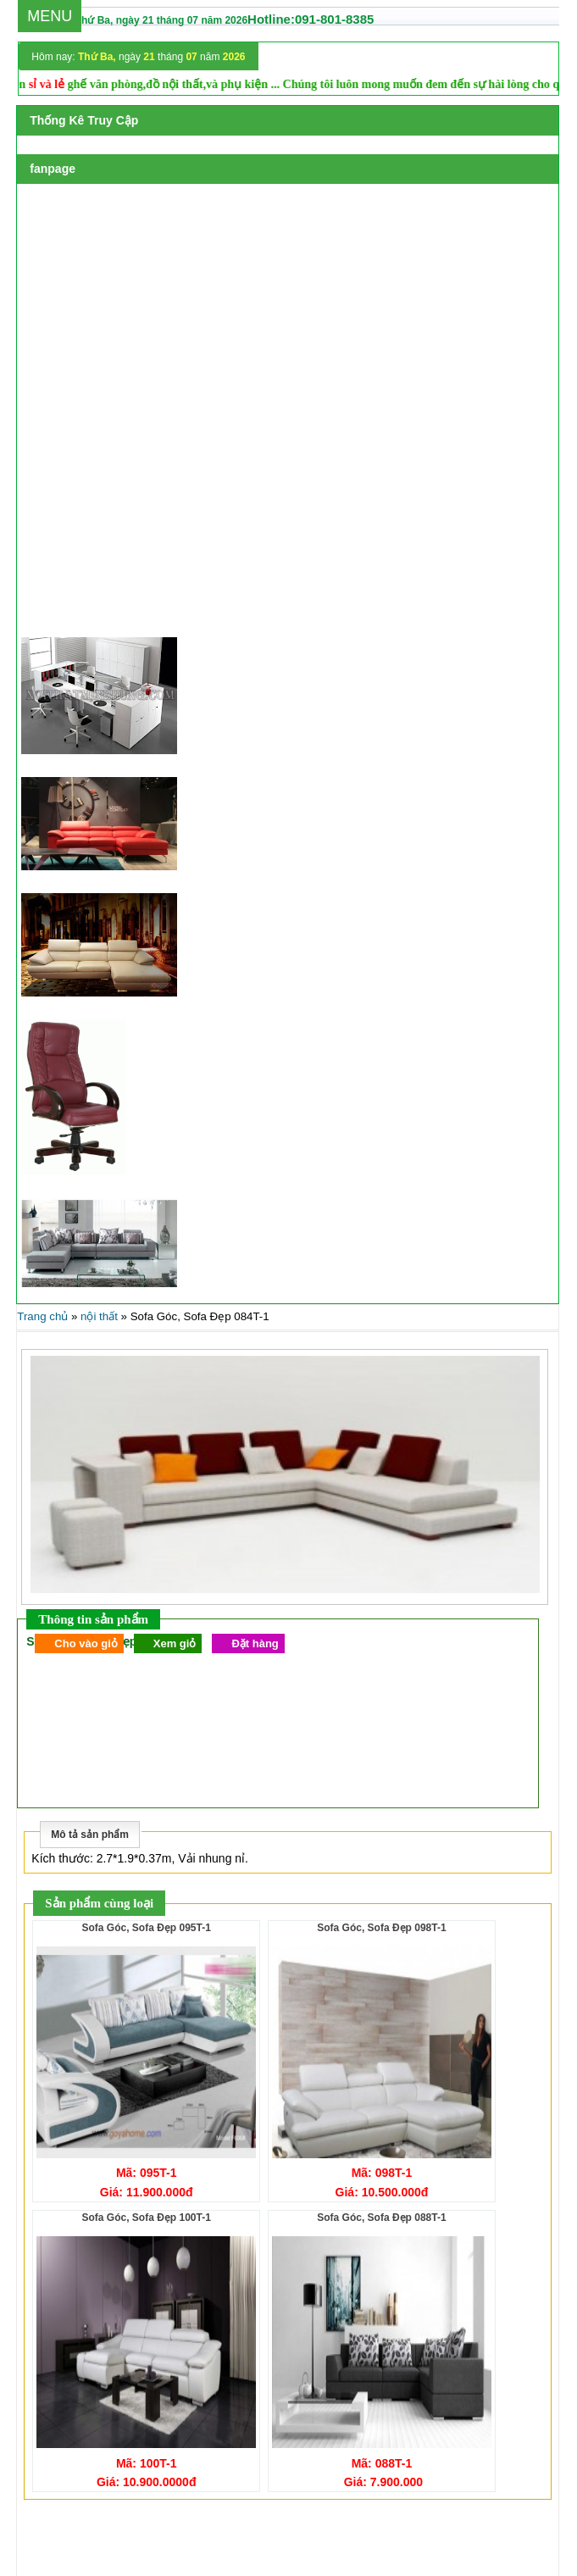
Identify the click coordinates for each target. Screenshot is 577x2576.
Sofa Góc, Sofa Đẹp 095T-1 (145, 1928)
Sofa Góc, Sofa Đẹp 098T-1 (381, 1928)
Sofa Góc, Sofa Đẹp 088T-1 (381, 2217)
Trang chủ (42, 1316)
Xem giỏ (175, 1643)
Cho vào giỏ (85, 1643)
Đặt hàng (254, 1643)
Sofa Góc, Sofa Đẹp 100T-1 (145, 2217)
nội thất (99, 1316)
